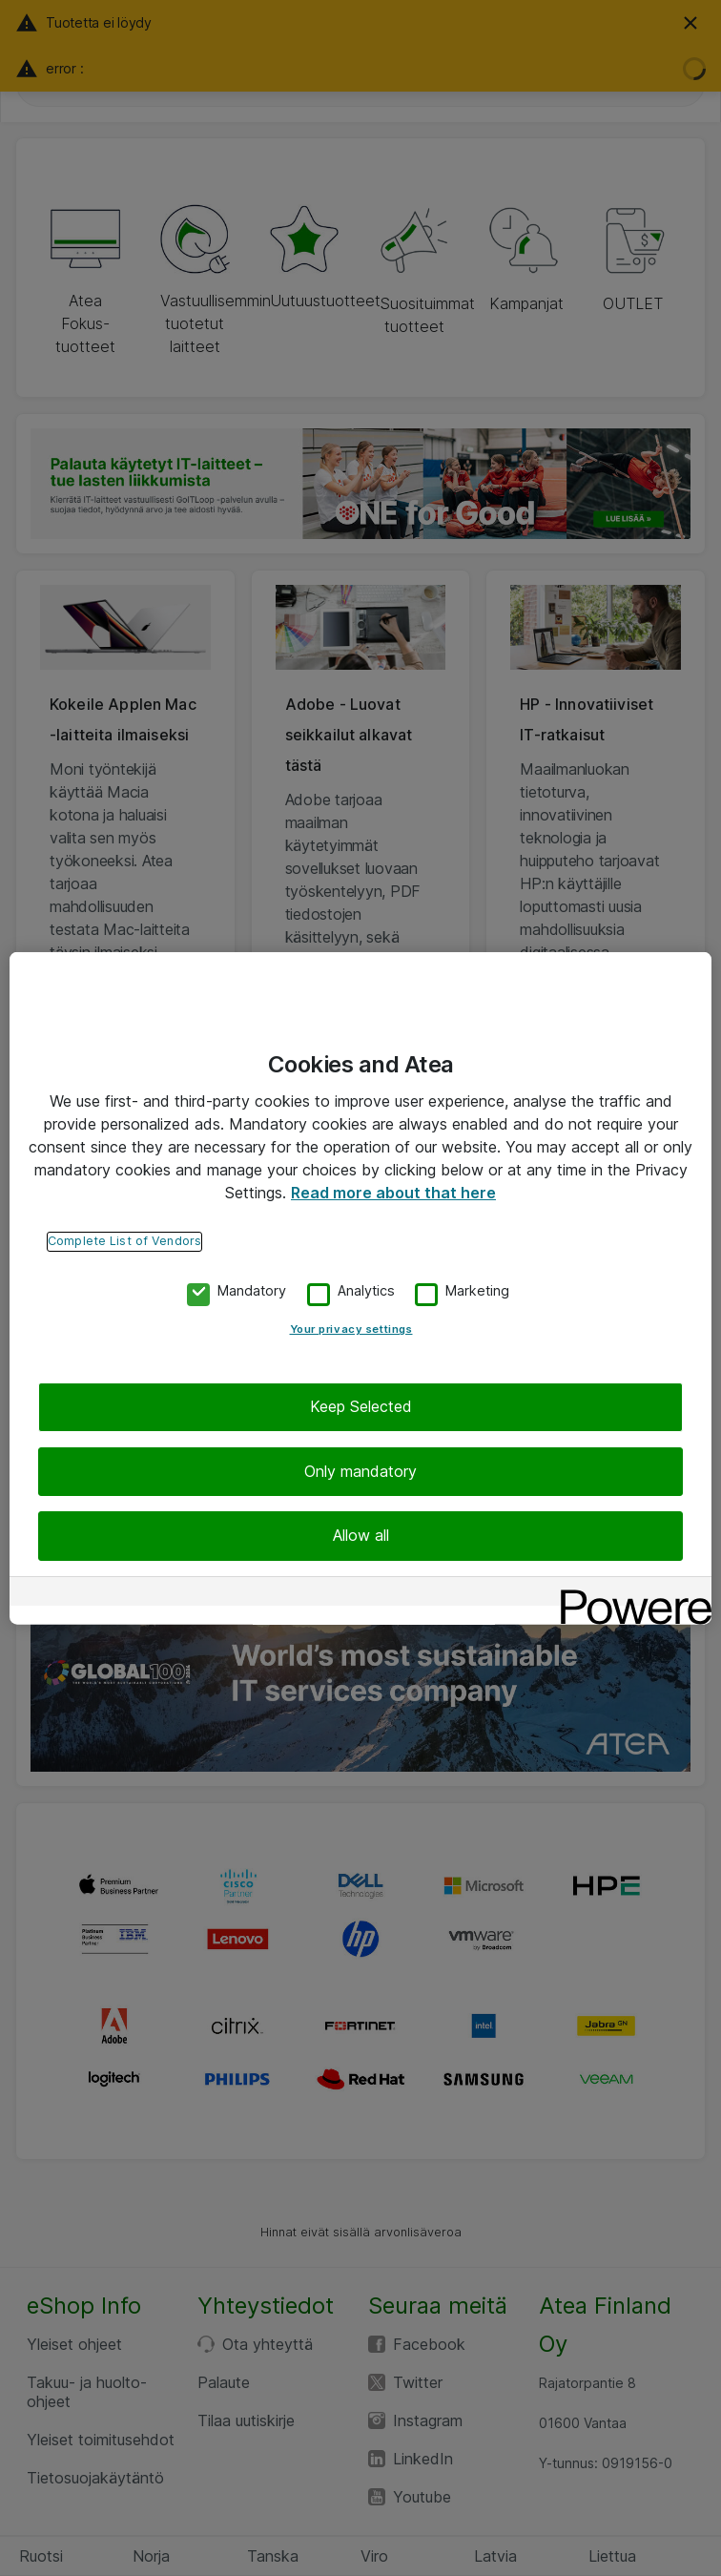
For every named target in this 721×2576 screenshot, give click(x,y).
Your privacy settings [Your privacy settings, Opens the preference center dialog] (351, 1329)
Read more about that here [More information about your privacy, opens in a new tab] (393, 1192)
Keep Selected (361, 1406)
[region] (360, 1288)
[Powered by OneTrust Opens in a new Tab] (629, 1593)
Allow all (361, 1535)
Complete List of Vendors (124, 1241)
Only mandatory (360, 1471)
